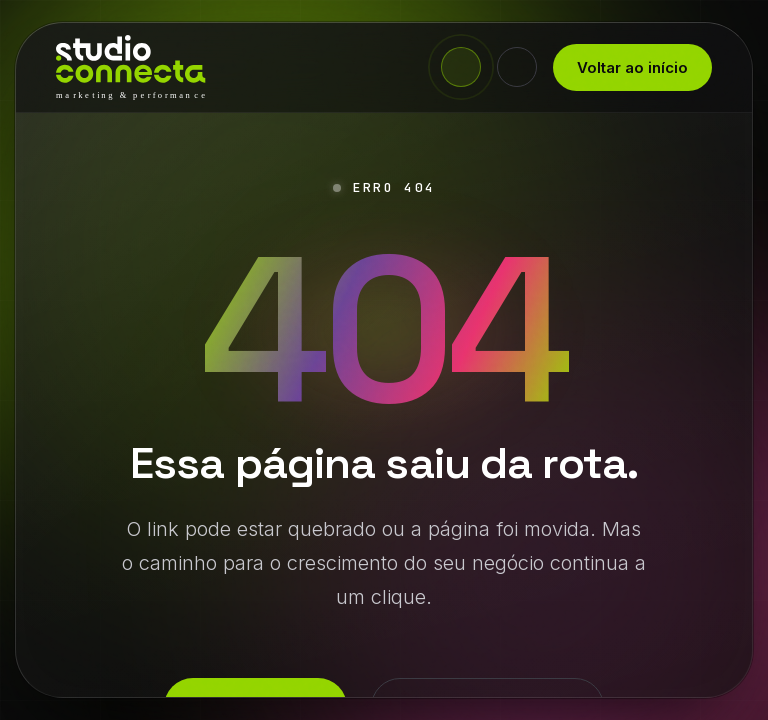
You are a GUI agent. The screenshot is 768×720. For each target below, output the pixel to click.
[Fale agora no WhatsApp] (461, 67)
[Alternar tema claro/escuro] (517, 67)
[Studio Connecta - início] (131, 67)
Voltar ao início (632, 67)
